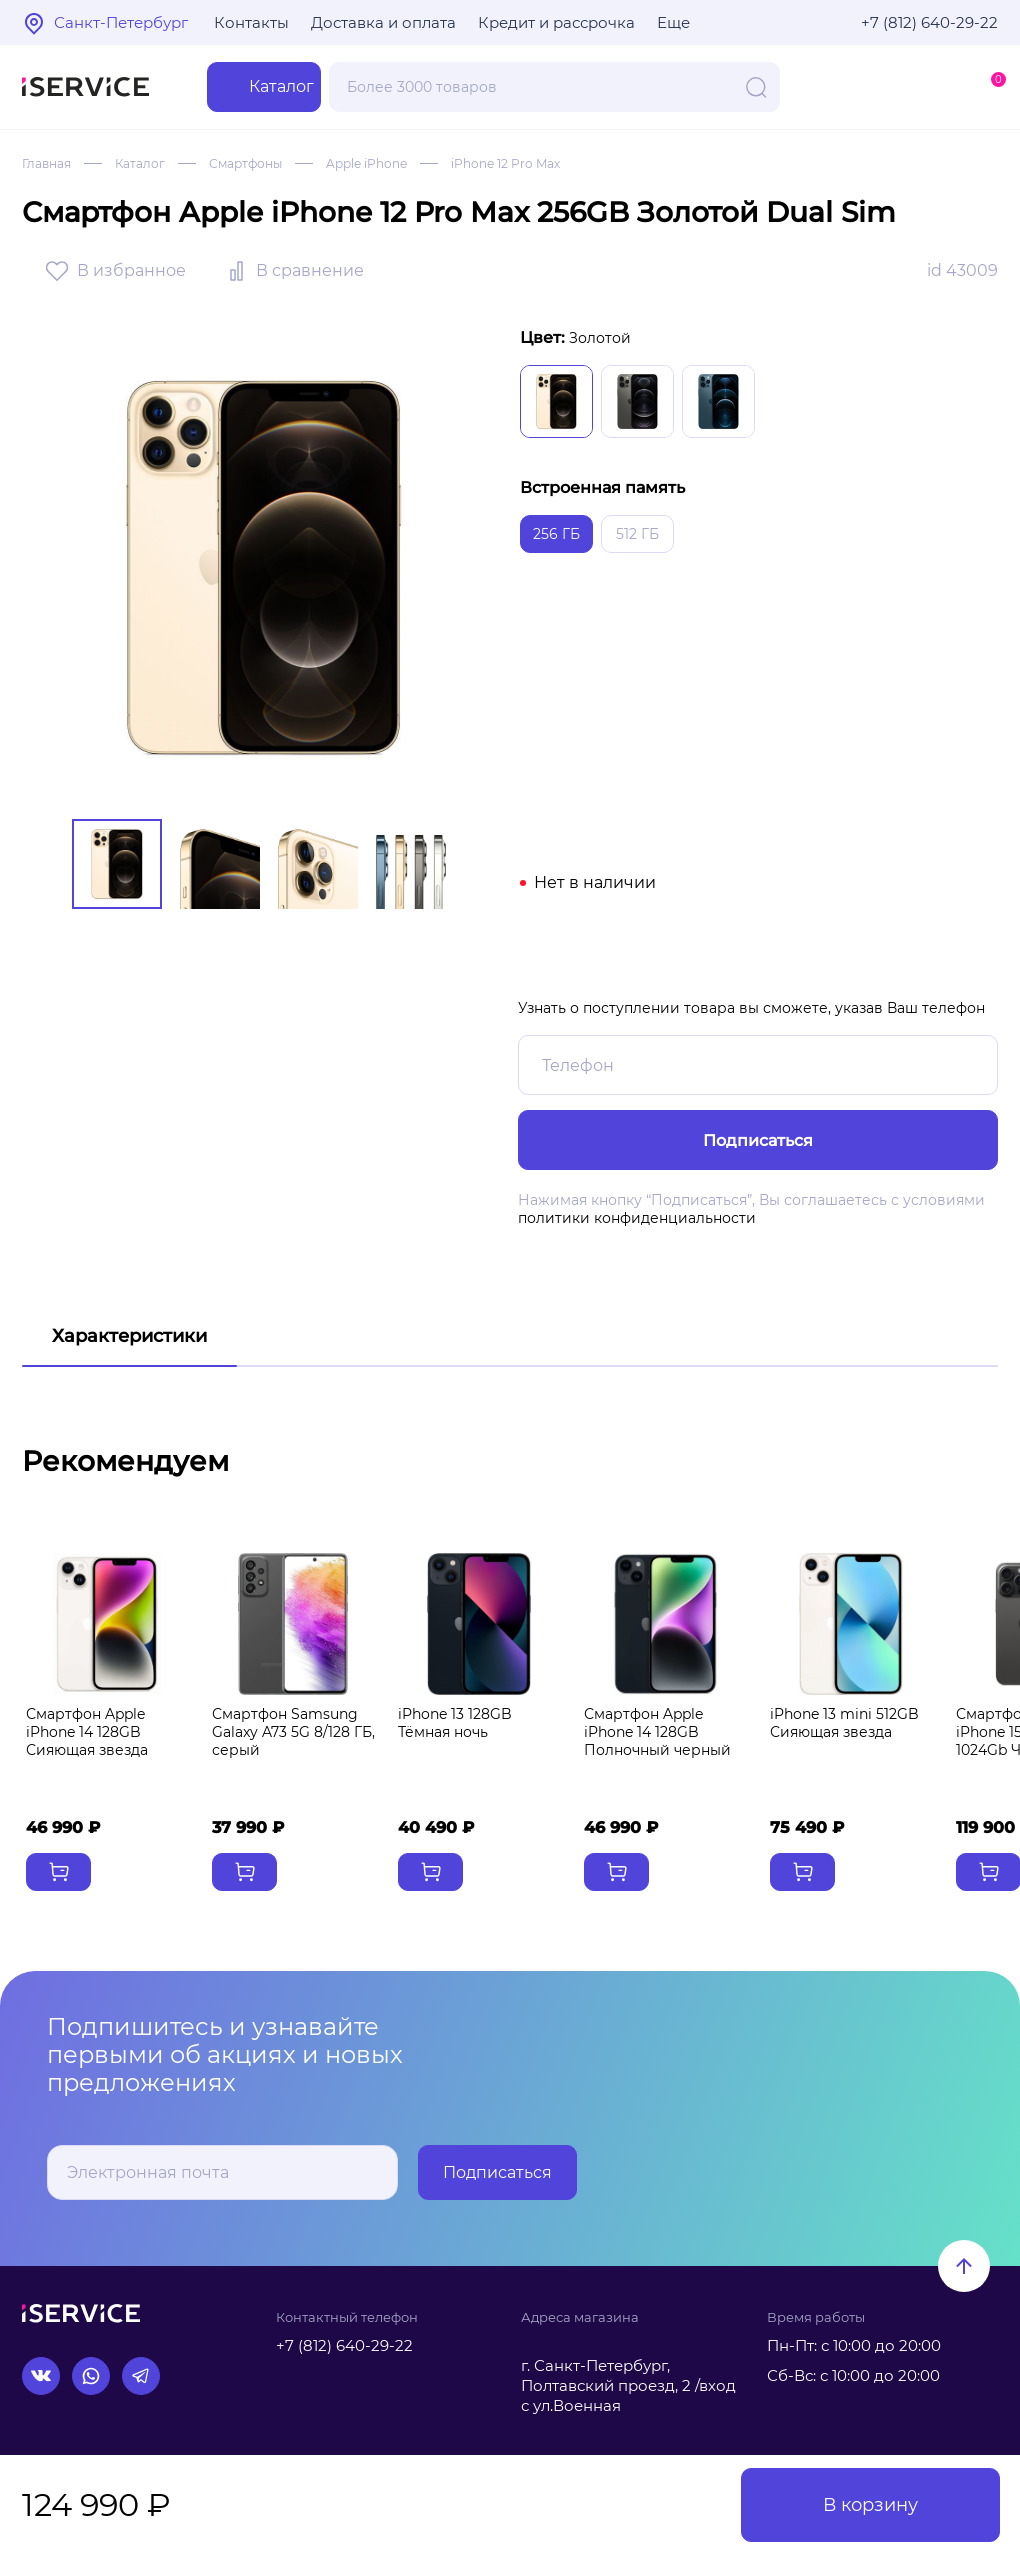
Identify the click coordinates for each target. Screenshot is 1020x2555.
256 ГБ (556, 534)
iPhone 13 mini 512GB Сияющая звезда (844, 1724)
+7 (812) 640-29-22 (929, 22)
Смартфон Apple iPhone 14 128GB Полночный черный (657, 1733)
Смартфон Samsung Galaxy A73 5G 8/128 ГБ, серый (293, 1733)
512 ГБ (637, 534)
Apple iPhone (366, 163)
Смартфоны (245, 163)
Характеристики (129, 1336)
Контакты (251, 22)
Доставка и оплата (383, 22)
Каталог (140, 163)
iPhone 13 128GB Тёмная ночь (455, 1724)
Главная (46, 163)
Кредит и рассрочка (556, 22)
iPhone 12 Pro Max (505, 163)
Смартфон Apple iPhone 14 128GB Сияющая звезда (87, 1733)
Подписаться (497, 2172)
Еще (673, 22)
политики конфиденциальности (637, 1218)
